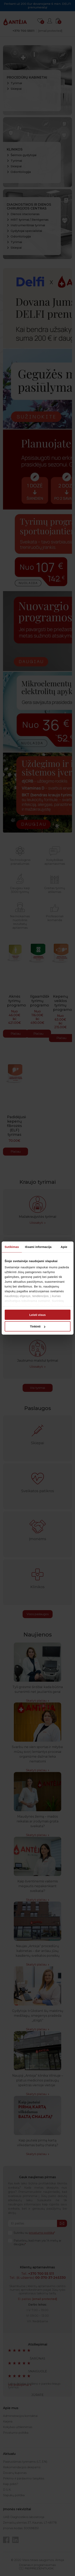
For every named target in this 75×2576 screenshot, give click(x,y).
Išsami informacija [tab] (38, 1246)
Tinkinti (37, 1326)
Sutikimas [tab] (12, 1246)
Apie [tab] (64, 1246)
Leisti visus (37, 1314)
